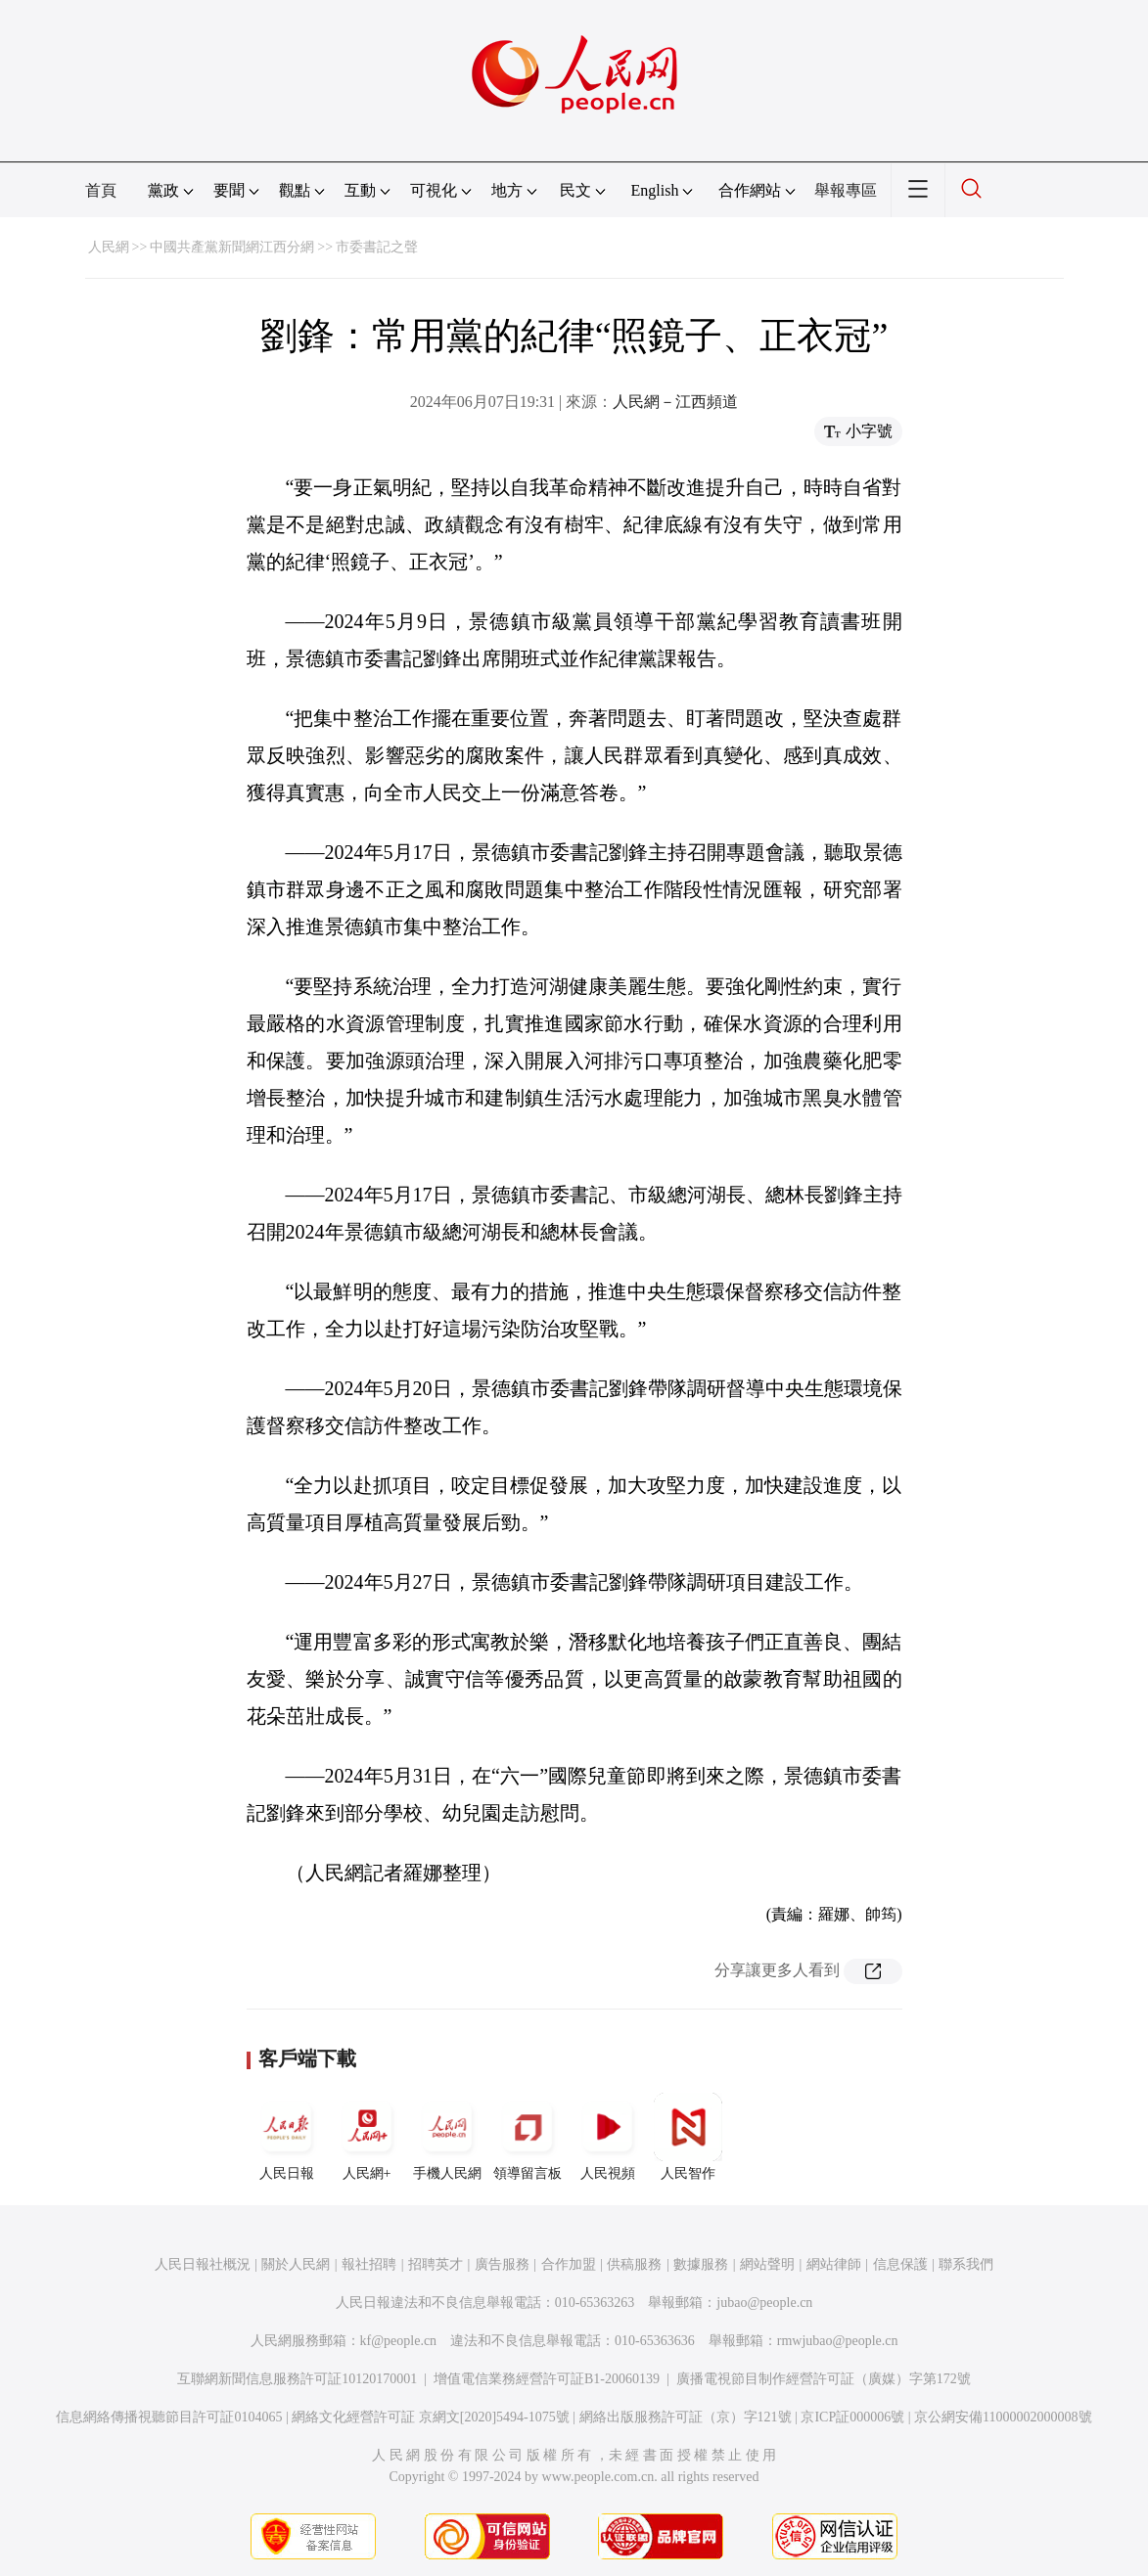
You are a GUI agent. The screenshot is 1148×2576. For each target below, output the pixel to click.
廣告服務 (502, 2264)
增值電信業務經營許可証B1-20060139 (547, 2379)
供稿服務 (634, 2264)
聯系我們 (966, 2264)
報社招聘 (369, 2264)
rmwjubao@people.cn (837, 2340)
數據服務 (700, 2264)
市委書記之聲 (377, 247)
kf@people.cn (398, 2340)
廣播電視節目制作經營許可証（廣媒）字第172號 (823, 2379)
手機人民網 (447, 2137)
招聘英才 (435, 2264)
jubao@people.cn (764, 2302)
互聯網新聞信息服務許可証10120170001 (297, 2379)
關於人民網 (295, 2264)
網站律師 (833, 2264)
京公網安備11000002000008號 (1002, 2417)
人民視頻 (608, 2137)
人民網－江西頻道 (675, 401)
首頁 (100, 190)
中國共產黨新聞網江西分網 (232, 247)
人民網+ (367, 2137)
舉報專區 (845, 190)
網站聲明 (767, 2264)
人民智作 (688, 2137)
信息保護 (900, 2264)
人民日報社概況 (203, 2264)
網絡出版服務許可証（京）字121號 (685, 2417)
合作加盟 (568, 2264)
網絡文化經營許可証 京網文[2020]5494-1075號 (431, 2417)
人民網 (108, 247)
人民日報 (287, 2137)
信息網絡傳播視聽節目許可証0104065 (169, 2417)
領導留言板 (527, 2137)
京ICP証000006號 (852, 2417)
